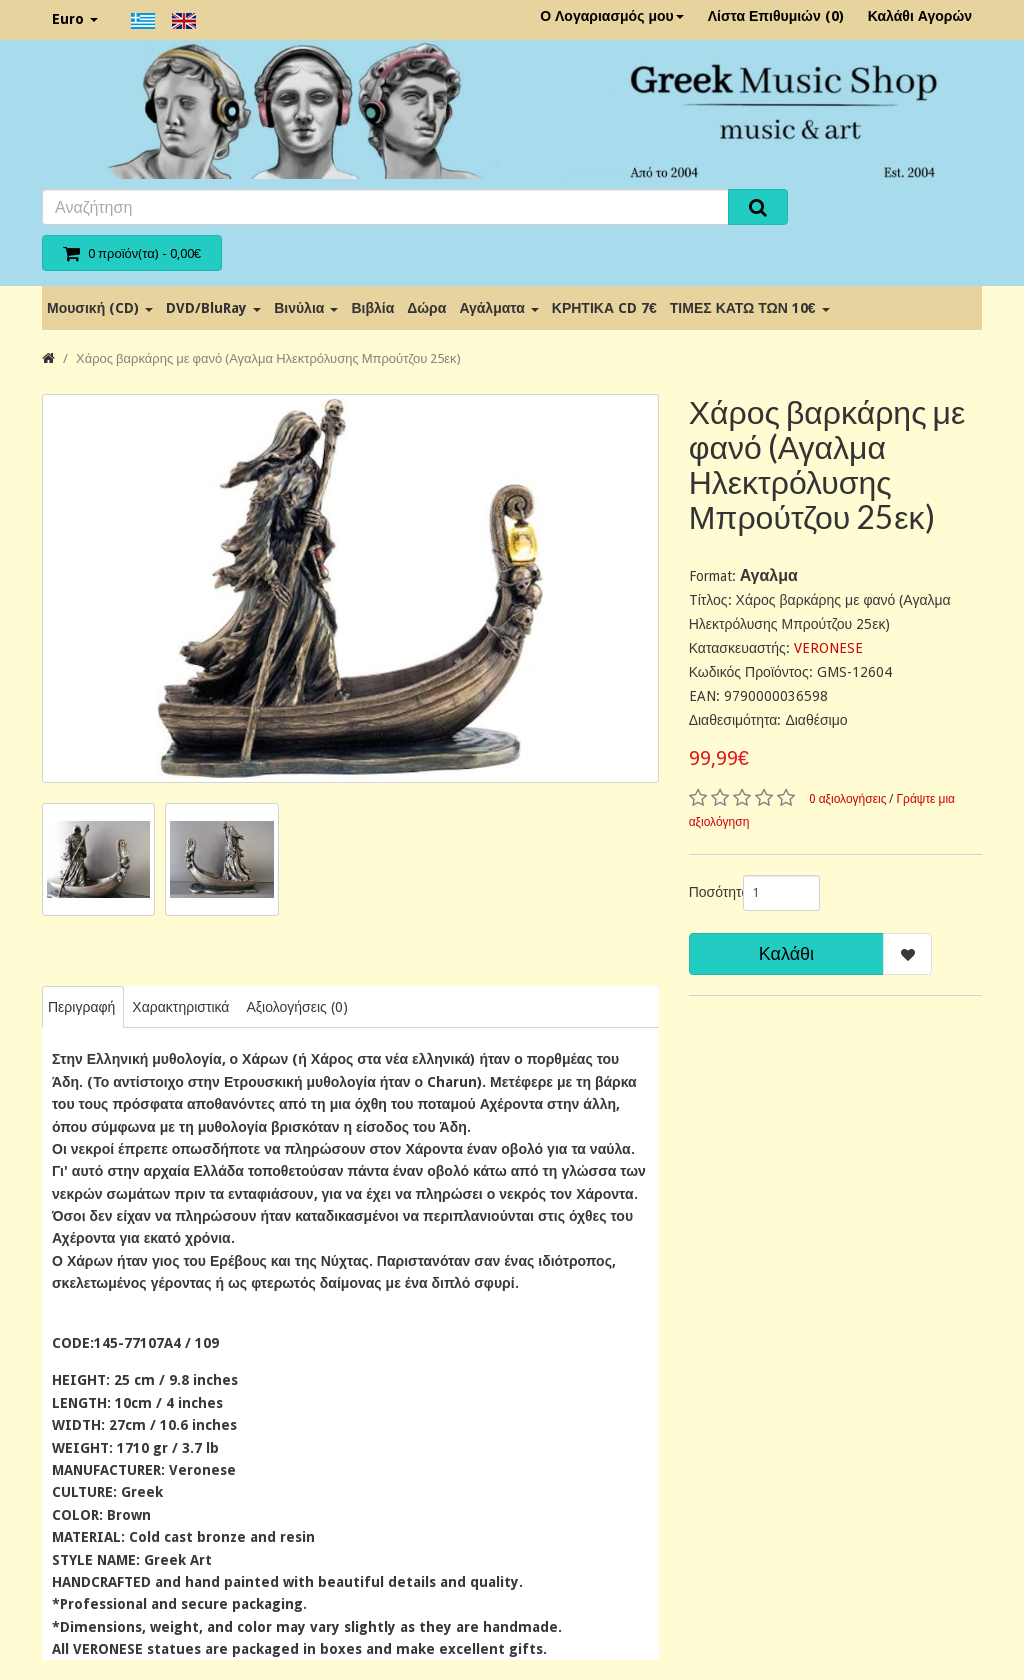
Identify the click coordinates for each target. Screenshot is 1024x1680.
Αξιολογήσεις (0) (296, 1007)
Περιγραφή (81, 1007)
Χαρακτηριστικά (180, 1007)
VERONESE (828, 648)
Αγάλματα (498, 308)
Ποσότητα (708, 892)
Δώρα (426, 308)
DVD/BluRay (213, 308)
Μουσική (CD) (100, 308)
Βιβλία (372, 308)
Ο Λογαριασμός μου (612, 16)
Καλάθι (786, 953)
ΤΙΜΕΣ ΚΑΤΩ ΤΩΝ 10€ (750, 308)
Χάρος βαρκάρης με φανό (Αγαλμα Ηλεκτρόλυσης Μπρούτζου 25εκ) (268, 358)
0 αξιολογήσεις (848, 799)
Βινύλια (306, 308)
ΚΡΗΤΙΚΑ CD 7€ (604, 308)
